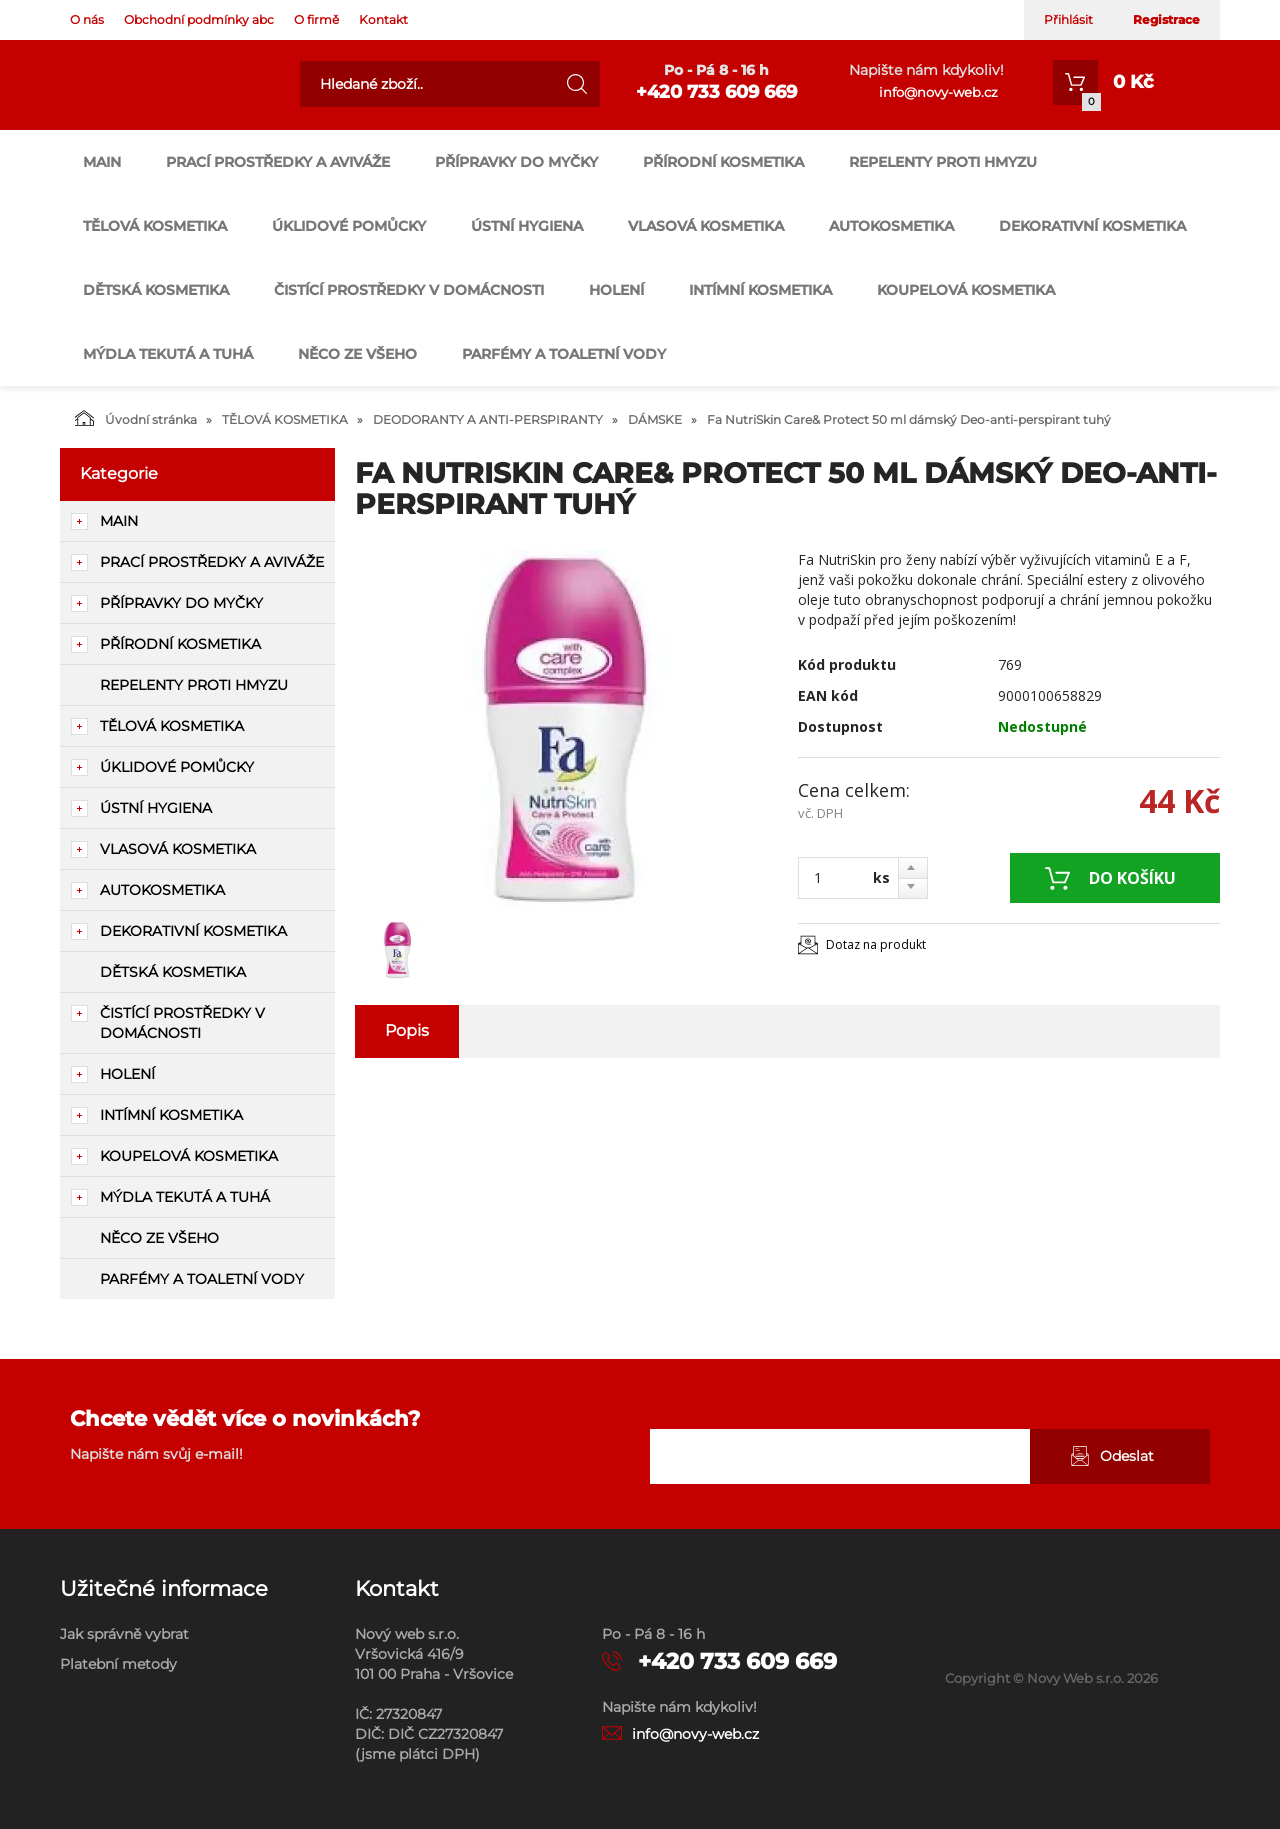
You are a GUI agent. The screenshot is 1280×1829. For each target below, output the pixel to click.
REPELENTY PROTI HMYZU (943, 162)
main (102, 162)
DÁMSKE (655, 419)
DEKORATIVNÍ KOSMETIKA (1092, 226)
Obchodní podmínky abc (199, 19)
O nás (87, 19)
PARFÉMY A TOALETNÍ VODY (564, 354)
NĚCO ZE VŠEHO (357, 354)
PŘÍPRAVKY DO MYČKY (516, 162)
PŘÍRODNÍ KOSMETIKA (723, 162)
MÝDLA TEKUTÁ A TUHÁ (168, 354)
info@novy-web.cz (938, 92)
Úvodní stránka (136, 418)
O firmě (316, 19)
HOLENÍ (616, 290)
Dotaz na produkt (876, 944)
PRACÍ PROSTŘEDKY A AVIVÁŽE (278, 162)
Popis (407, 1030)
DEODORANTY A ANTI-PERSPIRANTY (488, 419)
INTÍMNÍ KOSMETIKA (760, 290)
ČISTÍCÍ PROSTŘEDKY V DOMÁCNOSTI (409, 290)
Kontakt (383, 19)
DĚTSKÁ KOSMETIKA (156, 290)
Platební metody (118, 1664)
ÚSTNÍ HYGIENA (527, 226)
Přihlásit (1068, 19)
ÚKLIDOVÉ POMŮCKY (349, 226)
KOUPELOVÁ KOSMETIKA (966, 290)
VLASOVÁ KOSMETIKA (706, 226)
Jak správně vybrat (124, 1634)
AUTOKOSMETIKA (891, 226)
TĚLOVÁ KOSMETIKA (155, 226)
